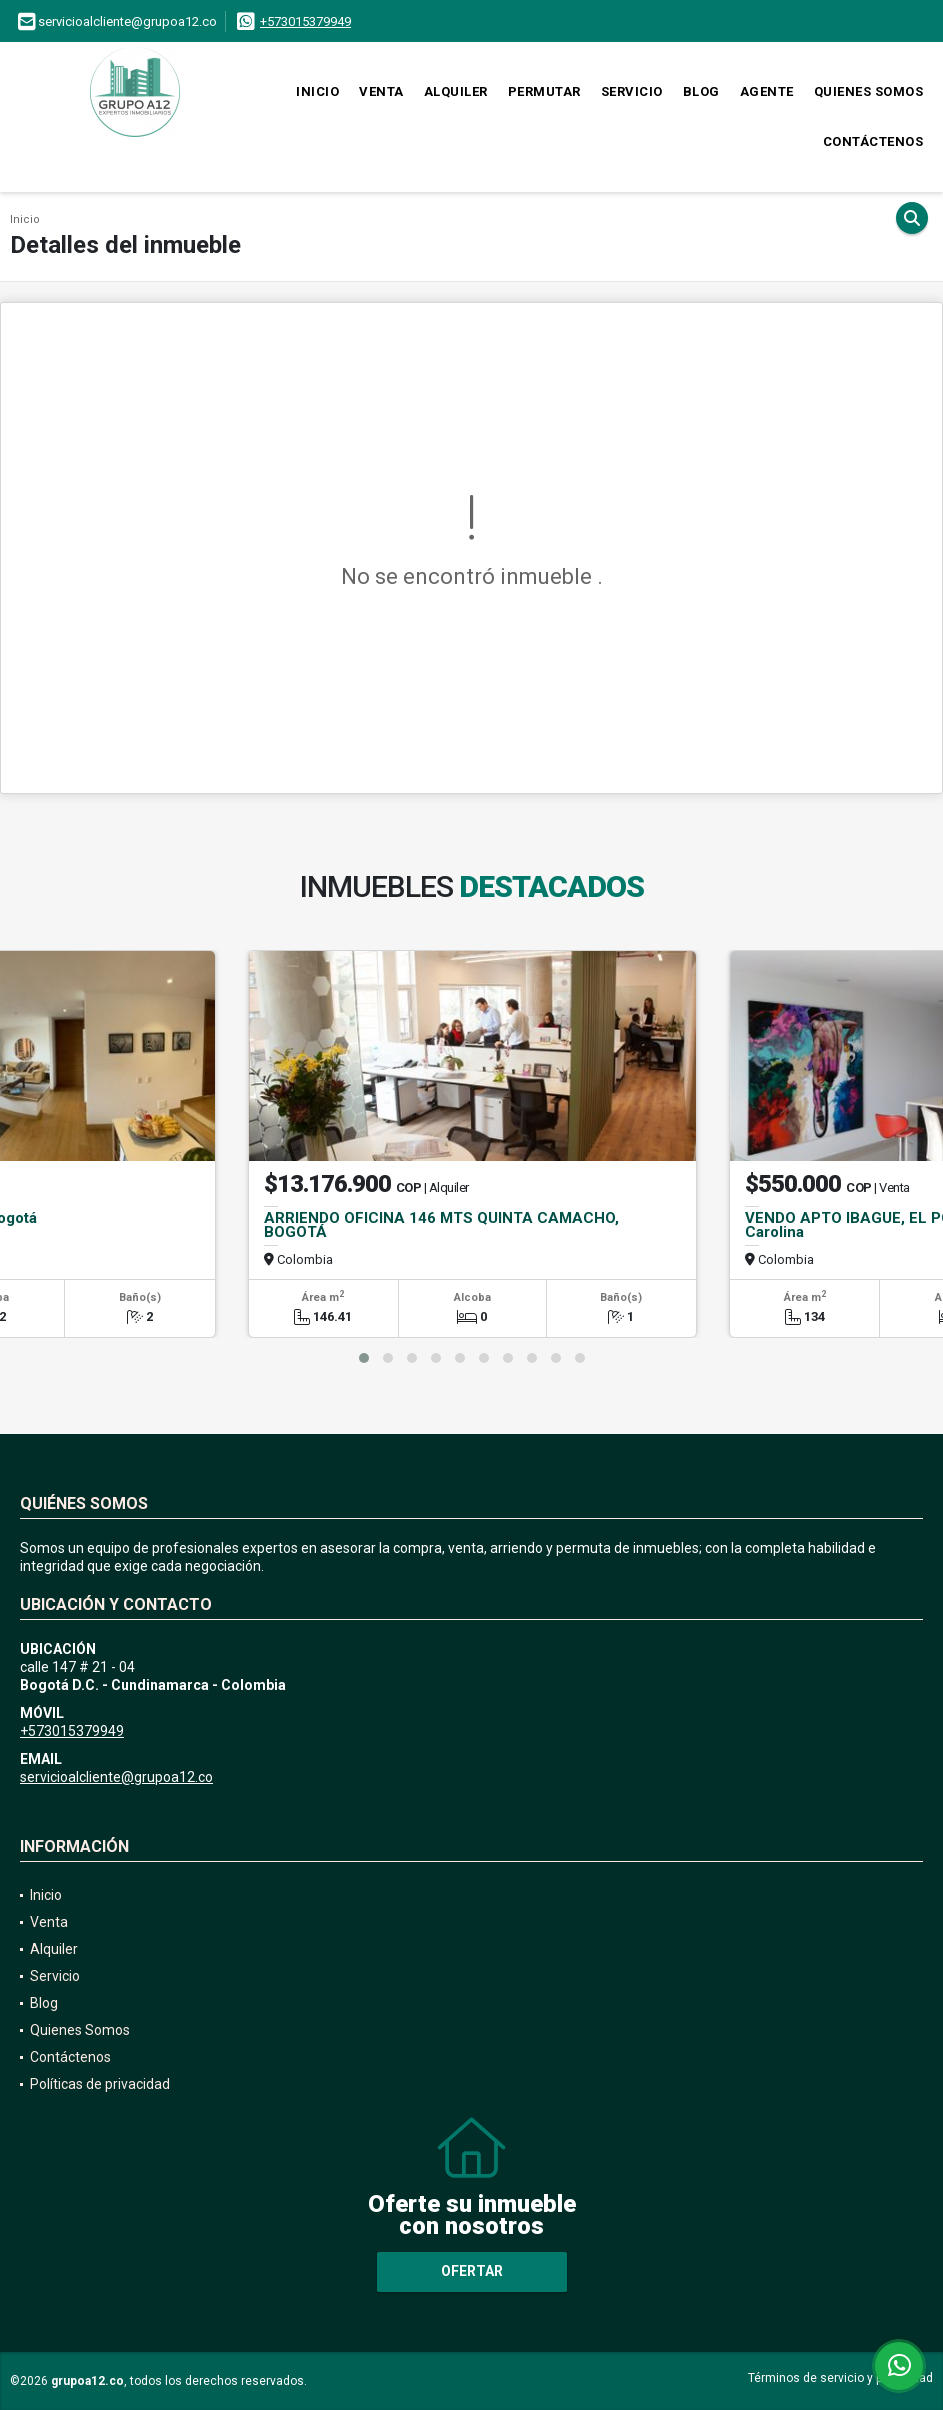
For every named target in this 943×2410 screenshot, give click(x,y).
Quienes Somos (869, 91)
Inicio (317, 91)
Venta (381, 91)
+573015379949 (305, 21)
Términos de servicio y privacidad (840, 2378)
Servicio (632, 91)
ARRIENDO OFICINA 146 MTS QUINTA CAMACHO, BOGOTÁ (441, 1225)
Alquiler (456, 91)
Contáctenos (873, 141)
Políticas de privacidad (100, 2084)
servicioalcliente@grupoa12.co (116, 1777)
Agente (767, 91)
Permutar (544, 91)
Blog (701, 91)
